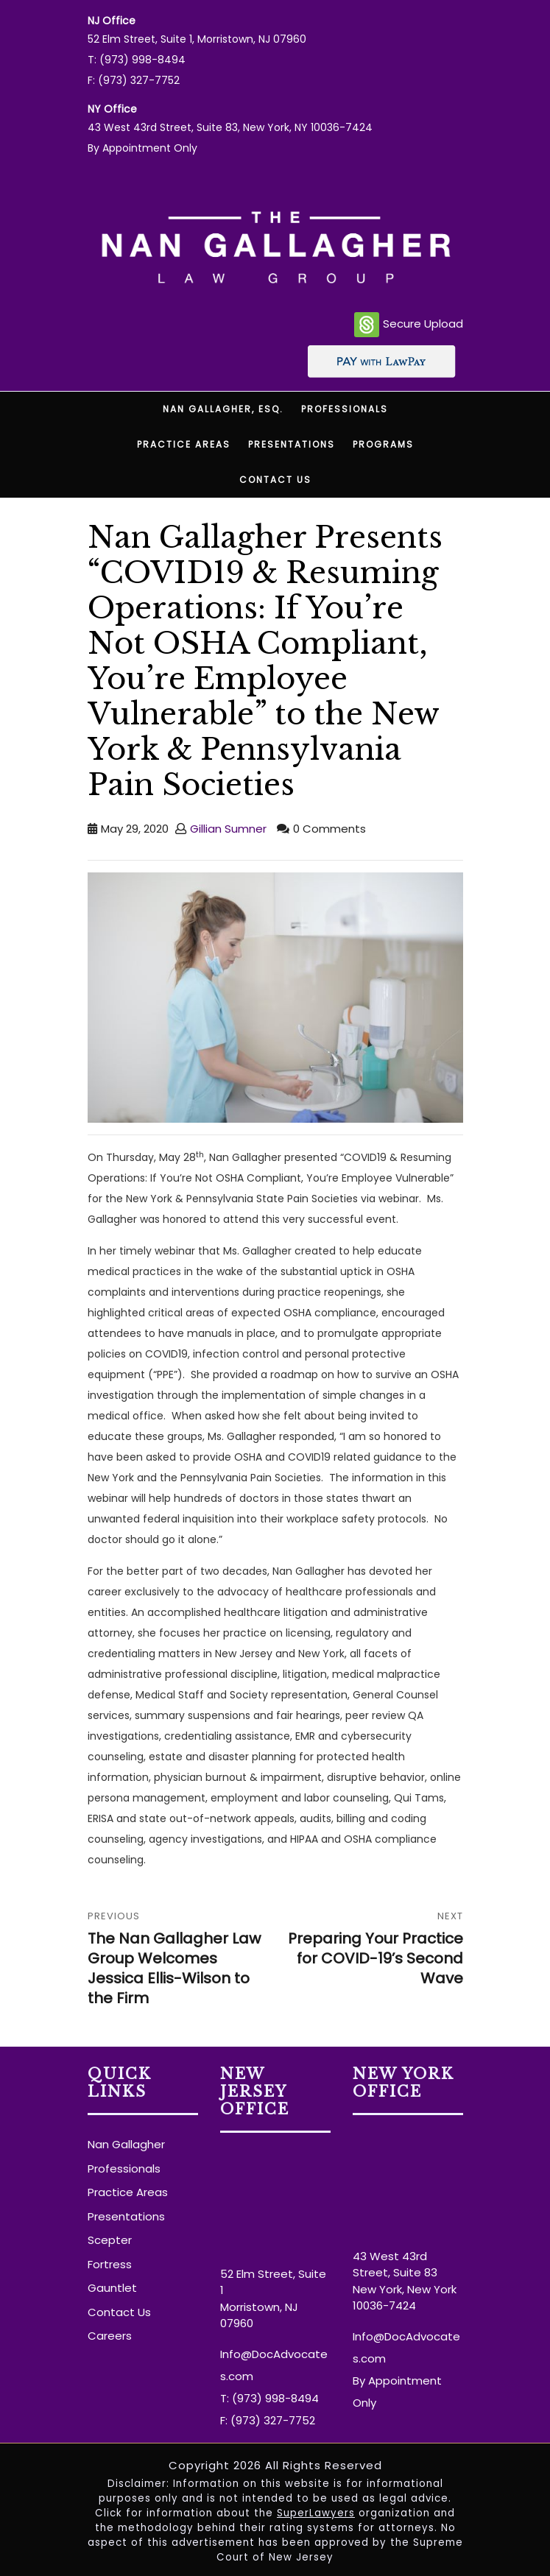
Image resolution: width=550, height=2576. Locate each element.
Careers (110, 2335)
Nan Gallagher (126, 2144)
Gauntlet (112, 2288)
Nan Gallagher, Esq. (223, 409)
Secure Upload (408, 324)
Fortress (110, 2264)
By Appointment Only (142, 148)
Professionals (344, 409)
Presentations (291, 444)
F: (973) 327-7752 (134, 80)
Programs (383, 444)
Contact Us (275, 479)
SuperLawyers (316, 2513)
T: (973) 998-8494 (137, 59)
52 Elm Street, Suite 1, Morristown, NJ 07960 (197, 39)
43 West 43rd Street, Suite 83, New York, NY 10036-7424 (230, 127)
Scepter (110, 2240)
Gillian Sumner (228, 828)
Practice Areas (183, 444)
